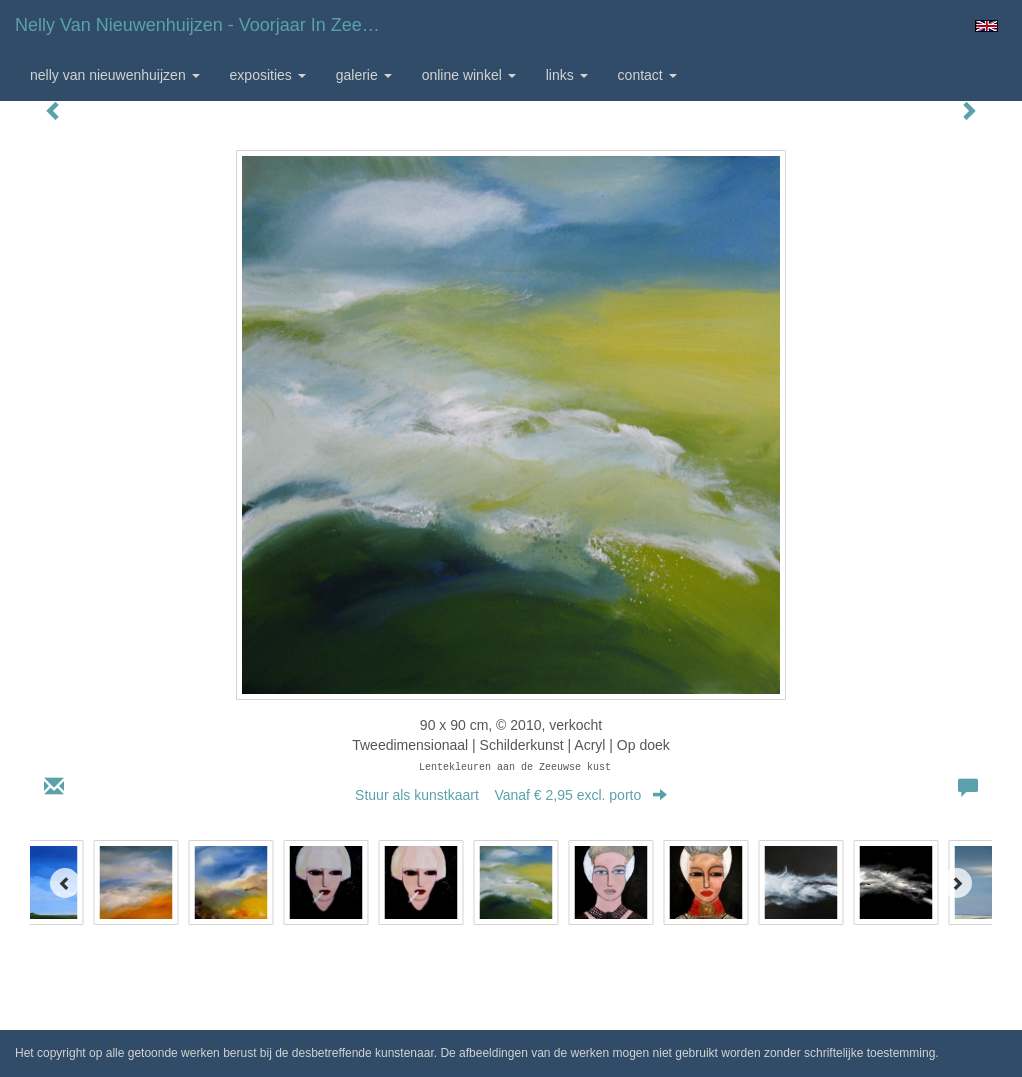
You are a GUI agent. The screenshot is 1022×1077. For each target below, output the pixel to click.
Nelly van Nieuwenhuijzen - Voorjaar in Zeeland (205, 25)
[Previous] (65, 883)
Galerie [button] (364, 75)
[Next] (957, 883)
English (986, 26)
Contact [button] (647, 75)
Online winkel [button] (469, 75)
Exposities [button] (268, 75)
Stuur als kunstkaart (511, 795)
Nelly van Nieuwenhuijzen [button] (115, 75)
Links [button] (567, 75)
